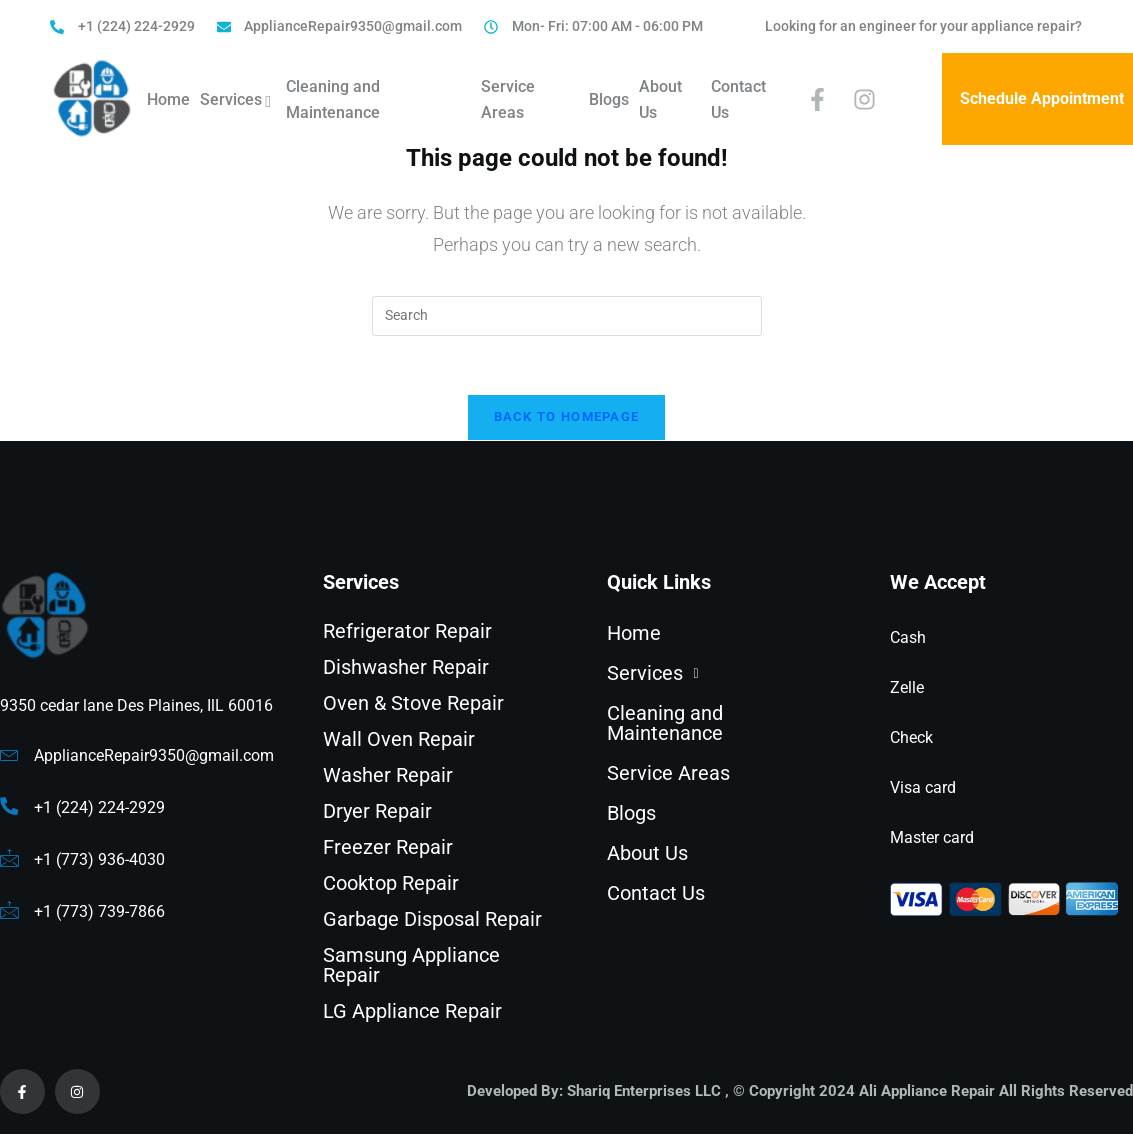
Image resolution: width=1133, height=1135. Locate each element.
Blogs (609, 99)
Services (238, 102)
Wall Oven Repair (399, 741)
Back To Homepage (567, 418)
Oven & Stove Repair (413, 705)
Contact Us (738, 99)
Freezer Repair (388, 849)
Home (168, 99)
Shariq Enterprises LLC (644, 1092)
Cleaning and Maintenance (333, 99)
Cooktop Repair (391, 885)
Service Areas (508, 99)
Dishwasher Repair (406, 669)
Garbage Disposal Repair (432, 921)
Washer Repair (388, 777)
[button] (721, 675)
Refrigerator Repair (407, 633)
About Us (660, 99)
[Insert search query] (567, 316)
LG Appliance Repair (412, 1013)
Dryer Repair (377, 813)
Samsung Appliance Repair (411, 967)
